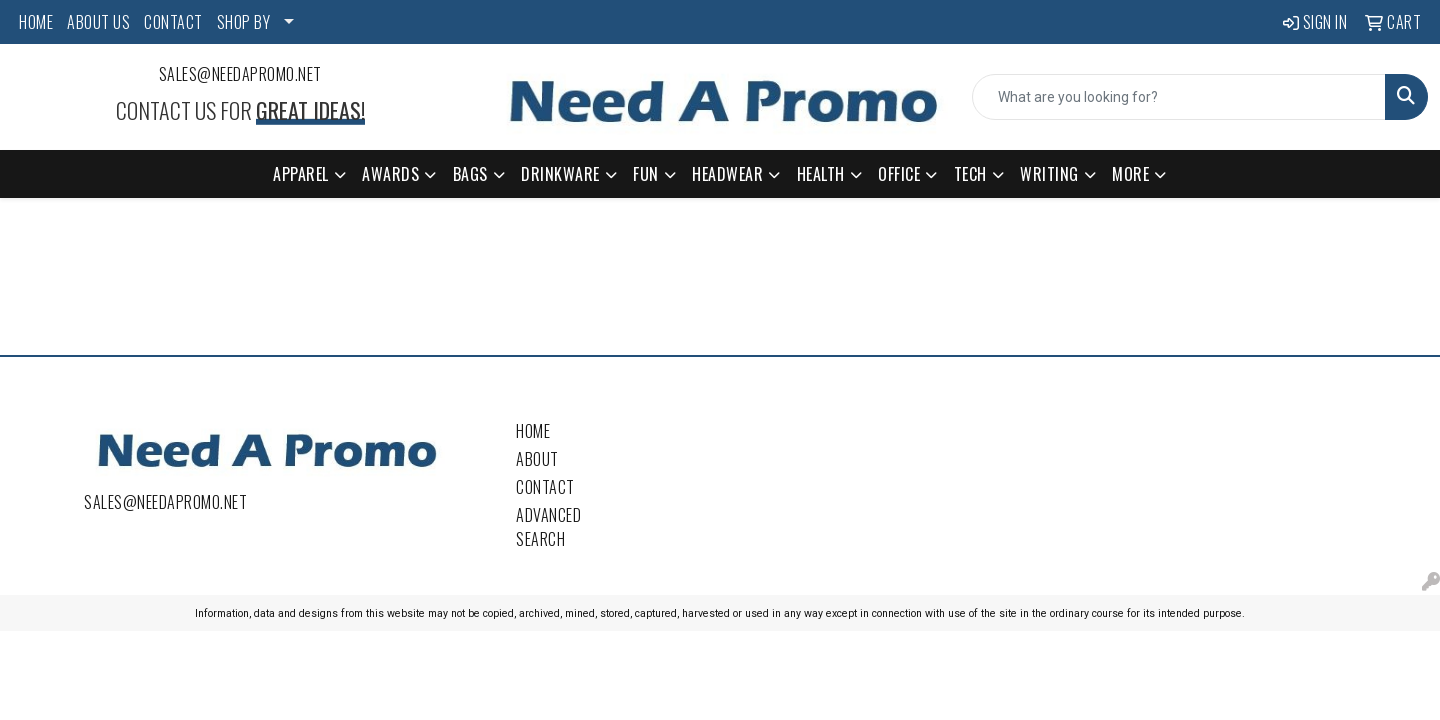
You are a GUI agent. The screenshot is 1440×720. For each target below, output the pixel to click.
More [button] (1130, 174)
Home (533, 431)
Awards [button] (390, 174)
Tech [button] (970, 174)
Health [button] (821, 174)
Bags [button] (470, 174)
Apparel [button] (301, 174)
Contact (545, 487)
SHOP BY (244, 22)
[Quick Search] (1179, 97)
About (537, 459)
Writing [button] (1049, 174)
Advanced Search (548, 527)
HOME (36, 22)
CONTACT (173, 22)
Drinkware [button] (560, 174)
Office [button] (899, 174)
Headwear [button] (727, 174)
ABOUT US (98, 22)
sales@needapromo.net (240, 74)
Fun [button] (646, 174)
